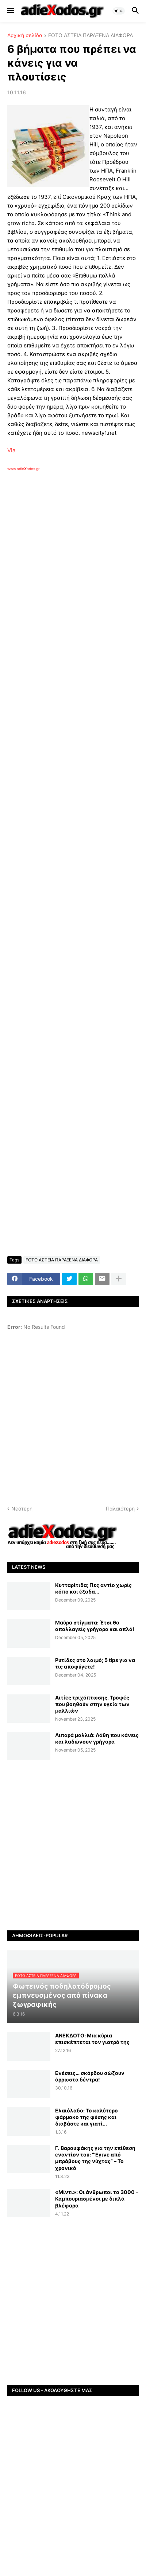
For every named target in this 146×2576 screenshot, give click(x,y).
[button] (10, 11)
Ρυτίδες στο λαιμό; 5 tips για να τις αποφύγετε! (95, 1663)
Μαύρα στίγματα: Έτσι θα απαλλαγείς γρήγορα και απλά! (94, 1625)
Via (11, 450)
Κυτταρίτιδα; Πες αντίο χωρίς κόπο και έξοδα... (93, 1588)
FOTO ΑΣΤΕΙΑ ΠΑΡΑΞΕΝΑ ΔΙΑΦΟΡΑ (90, 35)
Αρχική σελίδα (24, 35)
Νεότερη (21, 1508)
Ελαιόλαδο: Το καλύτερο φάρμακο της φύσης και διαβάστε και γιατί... (86, 2117)
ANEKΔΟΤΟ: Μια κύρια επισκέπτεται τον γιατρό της (92, 2038)
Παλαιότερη (120, 1508)
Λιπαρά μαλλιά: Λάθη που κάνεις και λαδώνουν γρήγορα (97, 1738)
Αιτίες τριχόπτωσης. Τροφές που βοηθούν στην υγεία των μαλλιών (92, 1704)
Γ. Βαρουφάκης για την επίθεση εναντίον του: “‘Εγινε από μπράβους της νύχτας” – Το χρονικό (95, 2158)
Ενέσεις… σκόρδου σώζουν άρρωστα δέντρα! (89, 2076)
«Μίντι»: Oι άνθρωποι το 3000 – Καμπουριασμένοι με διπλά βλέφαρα (96, 2198)
